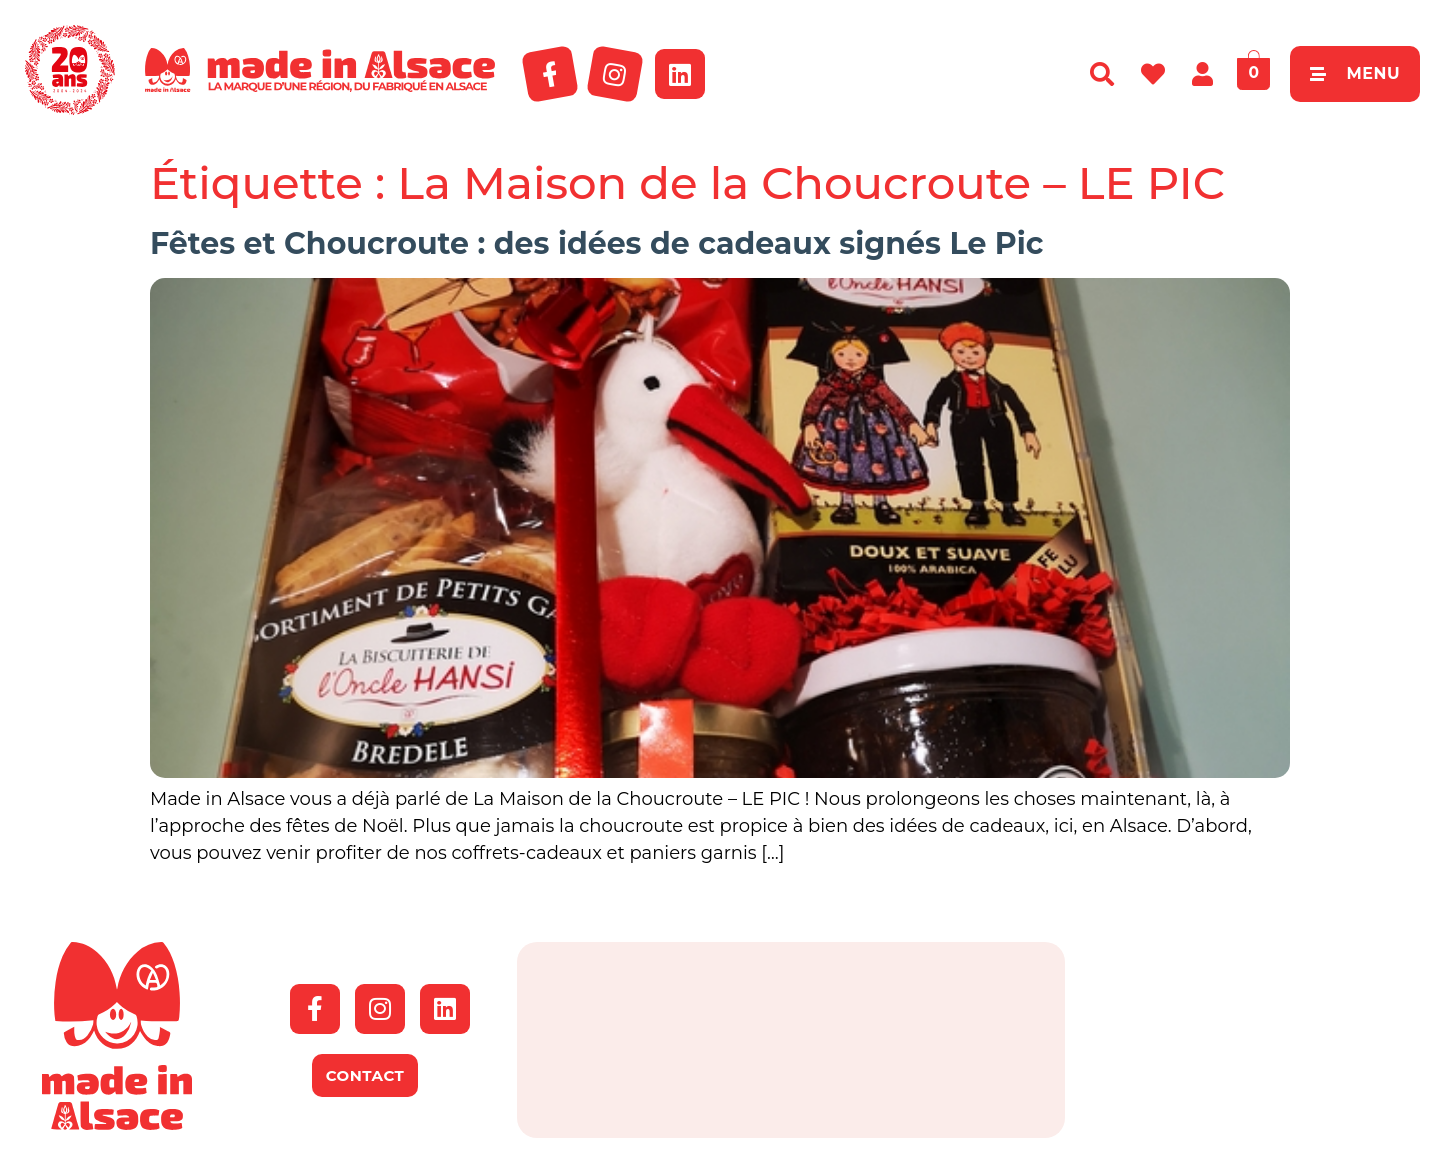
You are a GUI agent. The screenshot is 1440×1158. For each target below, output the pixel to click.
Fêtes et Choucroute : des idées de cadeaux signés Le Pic (597, 243)
